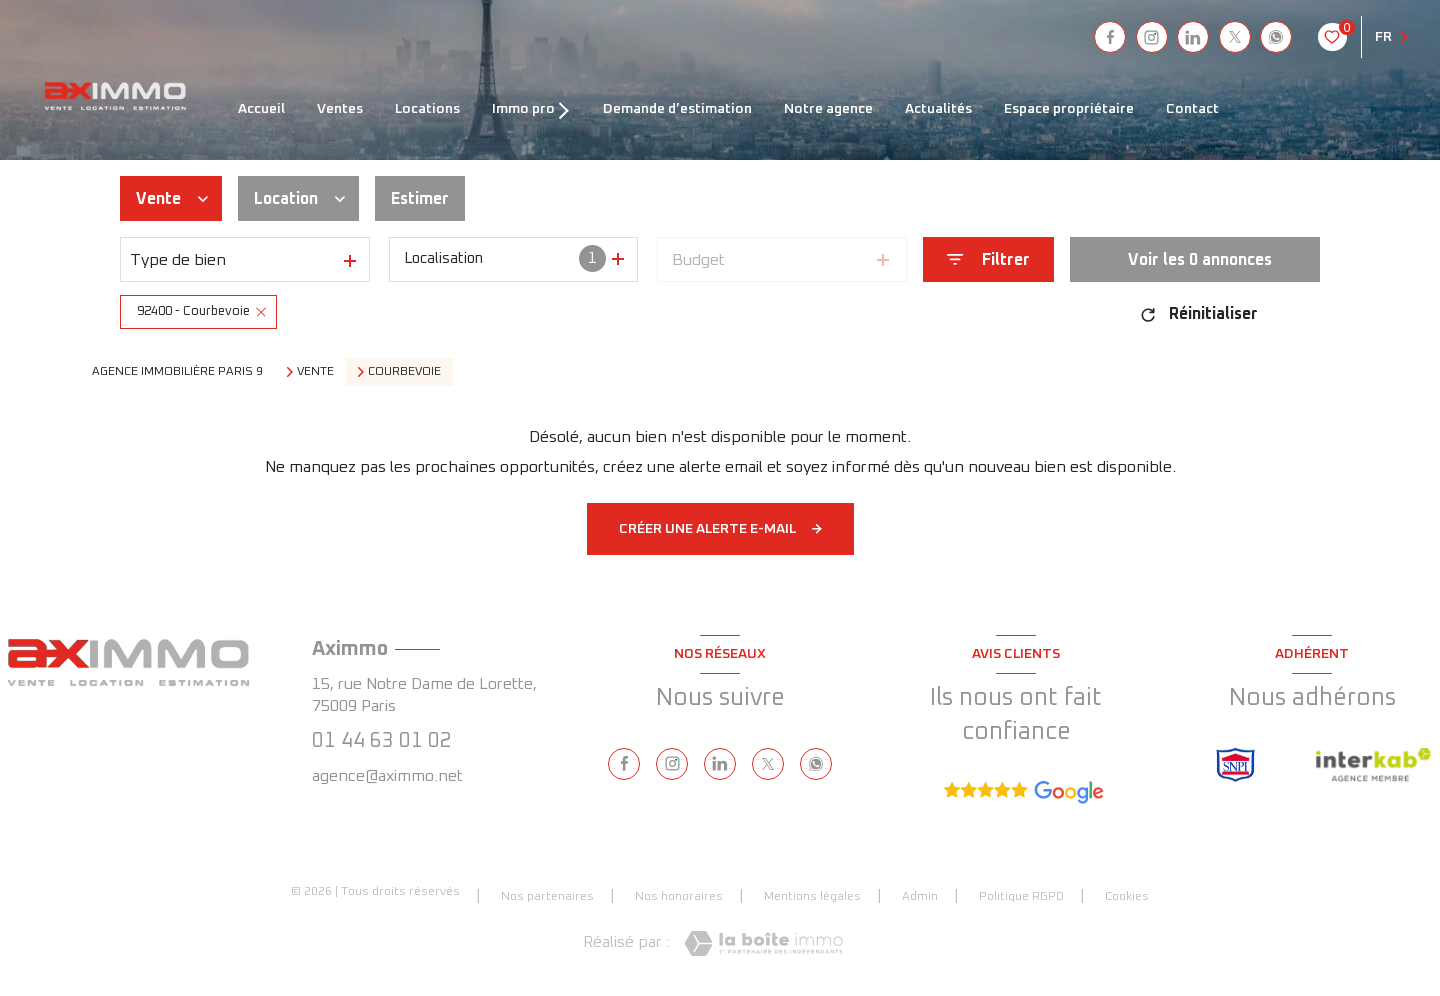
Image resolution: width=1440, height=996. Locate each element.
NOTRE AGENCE (828, 109)
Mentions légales (812, 897)
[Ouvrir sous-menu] (567, 109)
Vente (315, 372)
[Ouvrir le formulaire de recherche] (988, 259)
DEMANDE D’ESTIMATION (677, 109)
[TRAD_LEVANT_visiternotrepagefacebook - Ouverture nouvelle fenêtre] (1110, 37)
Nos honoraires (679, 897)
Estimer (420, 199)
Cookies (1127, 897)
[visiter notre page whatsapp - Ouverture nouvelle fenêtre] (1276, 37)
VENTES (340, 109)
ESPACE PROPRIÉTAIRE (1069, 109)
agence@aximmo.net (387, 776)
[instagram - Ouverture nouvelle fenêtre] (1152, 37)
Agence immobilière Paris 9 (177, 372)
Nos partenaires (547, 897)
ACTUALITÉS (938, 109)
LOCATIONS (427, 109)
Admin (920, 897)
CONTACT (1192, 109)
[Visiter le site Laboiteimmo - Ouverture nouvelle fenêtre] (763, 943)
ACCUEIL (261, 109)
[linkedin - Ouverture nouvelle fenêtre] (1193, 37)
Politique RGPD (1021, 897)
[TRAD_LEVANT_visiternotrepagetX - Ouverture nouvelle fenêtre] (1235, 37)
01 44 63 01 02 (382, 741)
